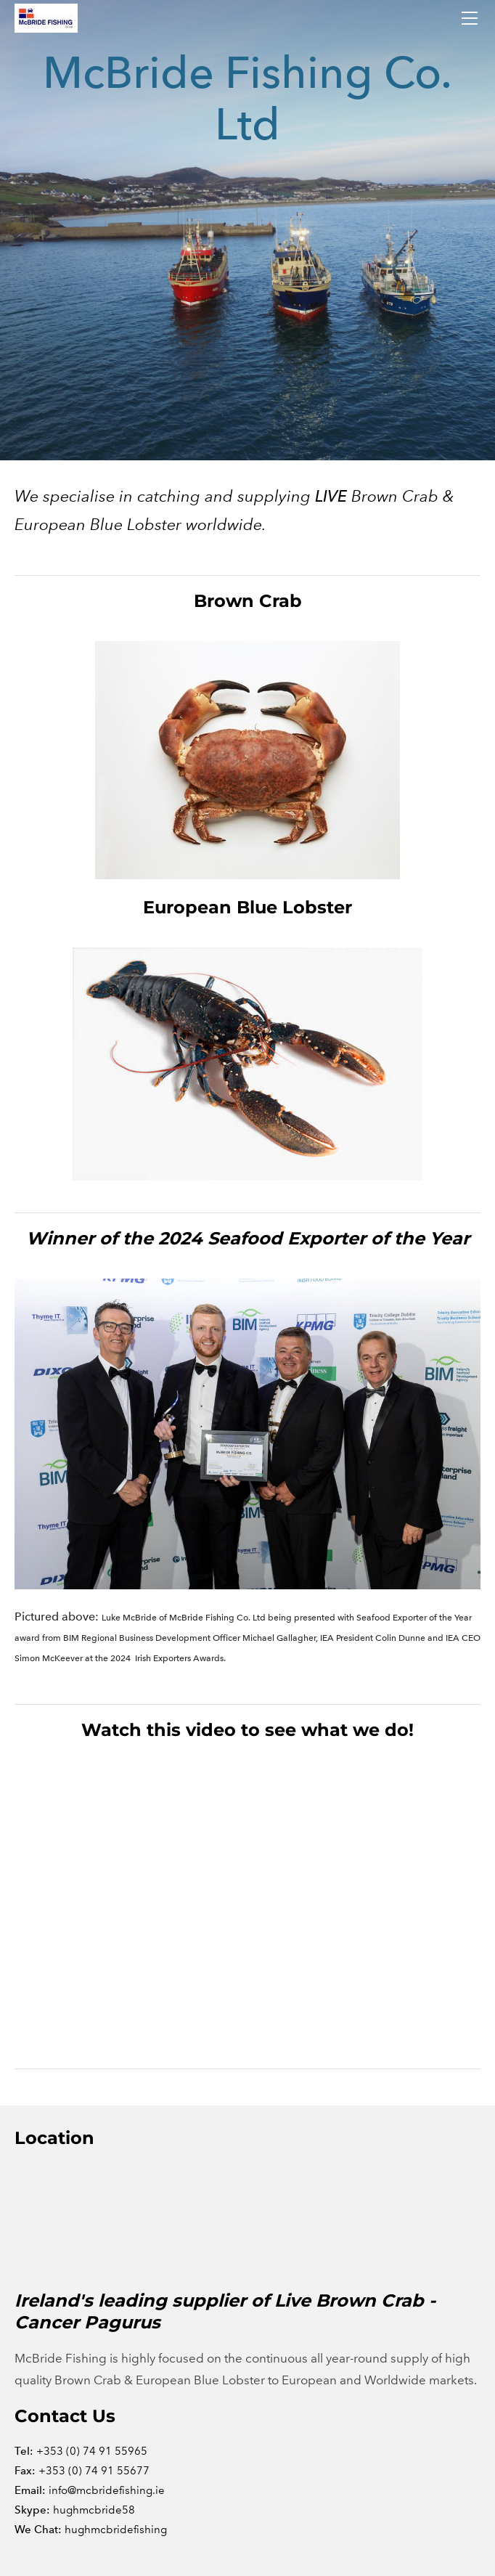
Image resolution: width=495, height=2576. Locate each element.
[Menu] (469, 18)
